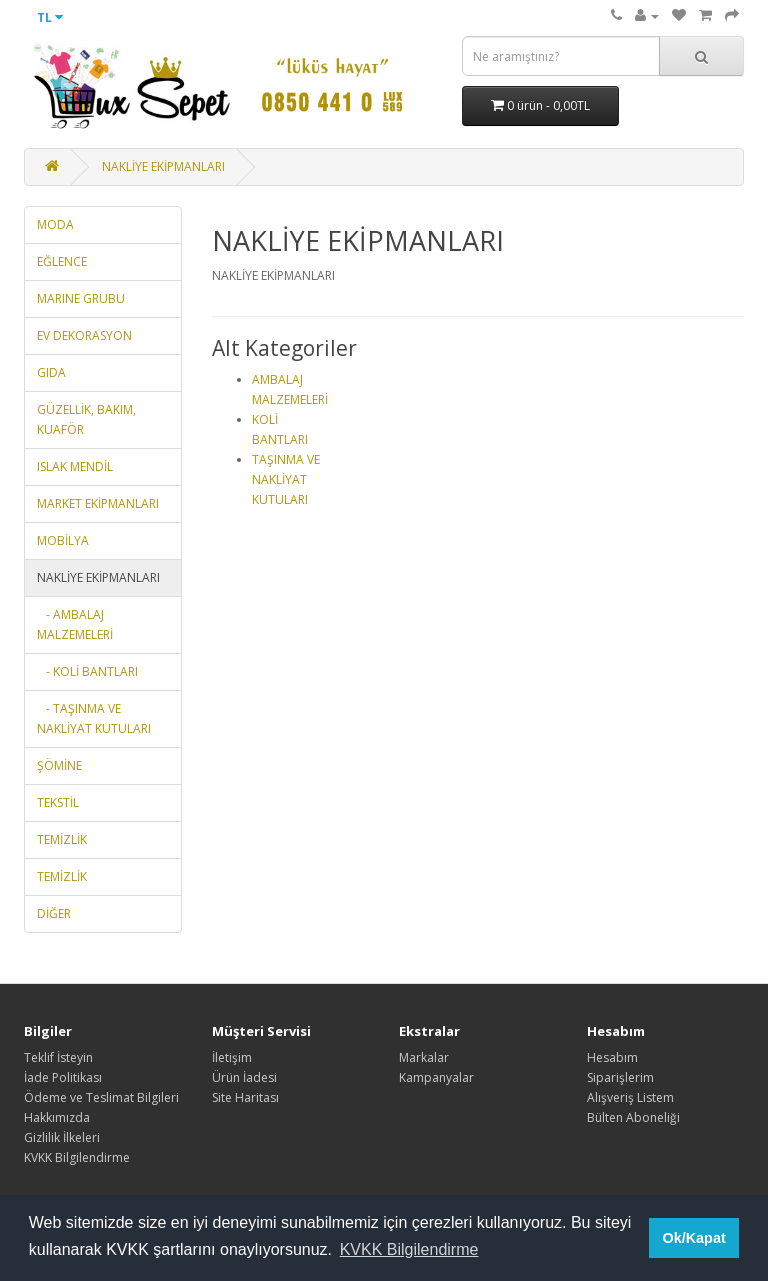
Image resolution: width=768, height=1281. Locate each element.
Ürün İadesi (244, 1077)
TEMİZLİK (62, 839)
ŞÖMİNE (59, 765)
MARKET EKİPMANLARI (98, 503)
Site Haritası (245, 1097)
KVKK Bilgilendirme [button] (409, 1249)
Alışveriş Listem (630, 1097)
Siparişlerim (620, 1077)
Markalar (424, 1057)
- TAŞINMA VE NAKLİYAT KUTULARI (94, 718)
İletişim (232, 1057)
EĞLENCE (62, 261)
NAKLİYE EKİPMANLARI (163, 166)
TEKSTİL (58, 802)
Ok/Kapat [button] (694, 1238)
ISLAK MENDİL (75, 466)
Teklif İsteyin (58, 1057)
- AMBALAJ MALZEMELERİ (75, 624)
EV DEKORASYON (84, 335)
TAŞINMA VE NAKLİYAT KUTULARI (286, 479)
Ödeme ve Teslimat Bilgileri (101, 1097)
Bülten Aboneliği (633, 1117)
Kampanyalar (436, 1077)
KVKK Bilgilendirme (77, 1157)
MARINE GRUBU (81, 298)
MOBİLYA (63, 540)
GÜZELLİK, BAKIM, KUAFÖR (86, 419)
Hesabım (612, 1057)
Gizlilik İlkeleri (62, 1137)
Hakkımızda (57, 1117)
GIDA (51, 372)
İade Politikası (63, 1077)
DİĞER (54, 913)
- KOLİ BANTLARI (87, 671)
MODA (55, 224)
